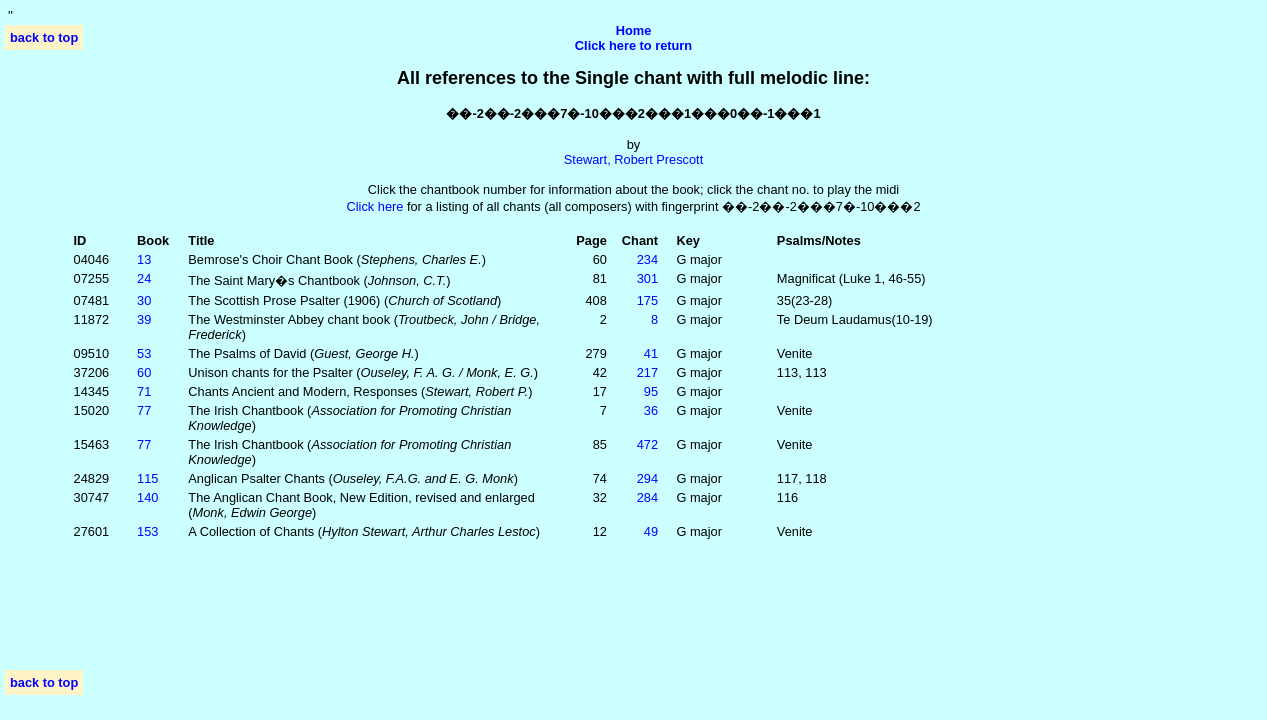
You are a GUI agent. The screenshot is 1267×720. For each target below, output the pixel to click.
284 (647, 497)
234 (647, 259)
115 (147, 478)
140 (147, 497)
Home (634, 30)
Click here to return (633, 45)
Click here (374, 206)
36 (651, 410)
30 (144, 300)
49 (651, 531)
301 (647, 278)
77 (144, 410)
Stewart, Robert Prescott (633, 159)
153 (147, 531)
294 (647, 478)
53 (144, 353)
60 (144, 372)
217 (647, 372)
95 (651, 391)
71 (144, 391)
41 (651, 353)
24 (144, 278)
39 (144, 319)
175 (647, 300)
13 (144, 259)
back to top (44, 37)
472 (647, 444)
